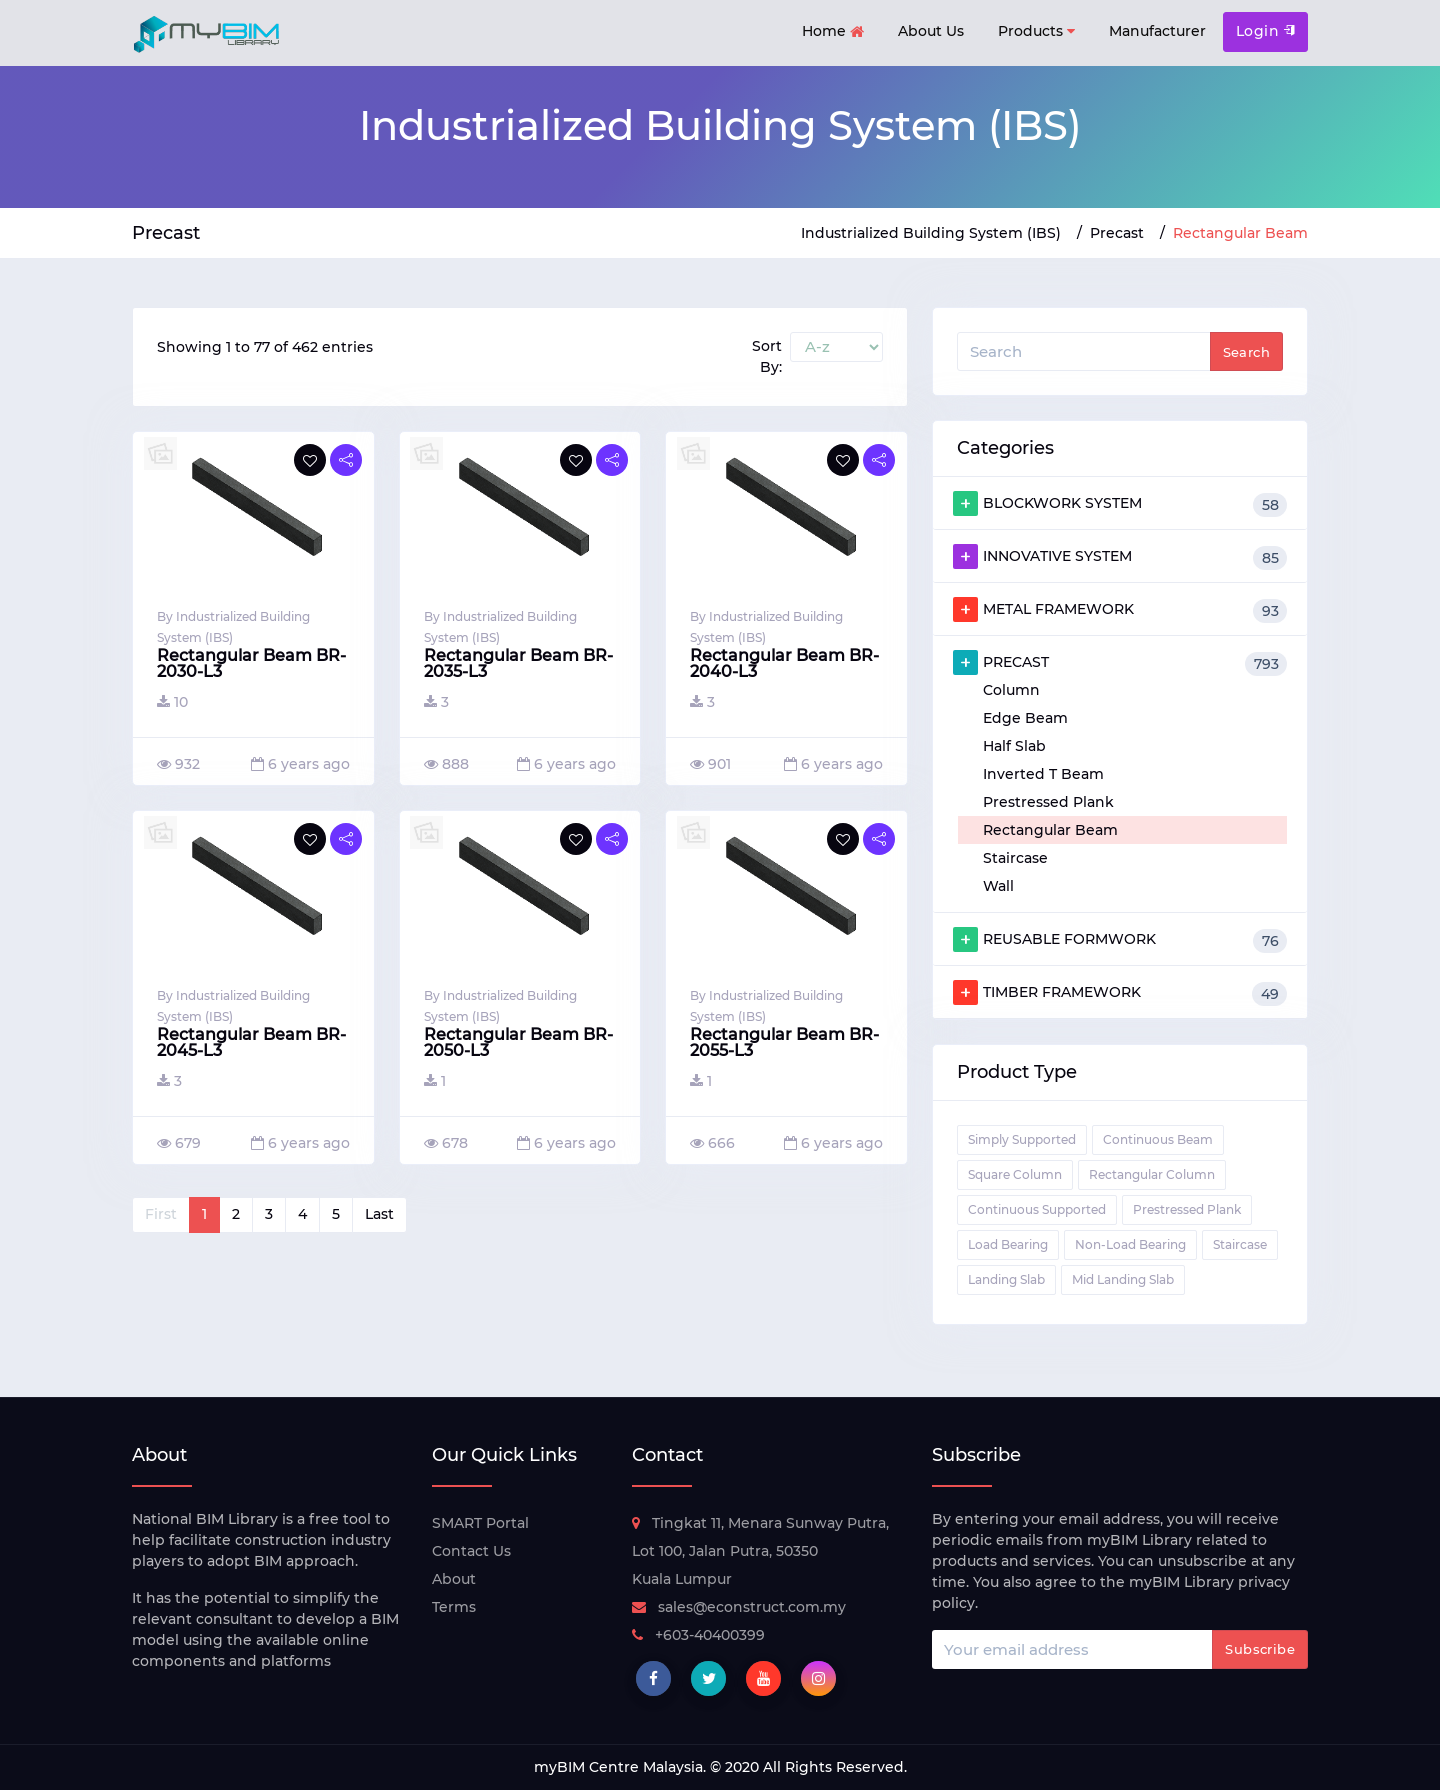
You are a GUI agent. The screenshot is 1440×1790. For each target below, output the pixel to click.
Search (1246, 352)
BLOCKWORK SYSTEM (1120, 504)
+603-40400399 (698, 1635)
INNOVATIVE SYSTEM (1120, 557)
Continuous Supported (1037, 1209)
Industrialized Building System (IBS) (931, 233)
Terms (454, 1607)
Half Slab (1014, 746)
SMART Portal (480, 1523)
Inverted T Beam (1043, 774)
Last (379, 1214)
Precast (1117, 233)
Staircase (1015, 858)
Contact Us (471, 1551)
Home (833, 32)
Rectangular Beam (1050, 830)
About (454, 1579)
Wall (998, 886)
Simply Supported (1022, 1139)
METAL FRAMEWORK (1120, 610)
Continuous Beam (1158, 1139)
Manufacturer (1157, 31)
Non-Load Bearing (1130, 1244)
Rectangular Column (1152, 1174)
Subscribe (1260, 1649)
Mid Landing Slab (1123, 1279)
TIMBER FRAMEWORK (1120, 993)
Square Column (1015, 1174)
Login (1265, 31)
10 (172, 702)
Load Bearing (1008, 1244)
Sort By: (767, 356)
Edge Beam (1025, 718)
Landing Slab (1006, 1279)
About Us (931, 31)
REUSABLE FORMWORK (1120, 940)
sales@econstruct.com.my (739, 1607)
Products (1036, 31)
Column (1011, 690)
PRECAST (1120, 663)
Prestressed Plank (1048, 802)
